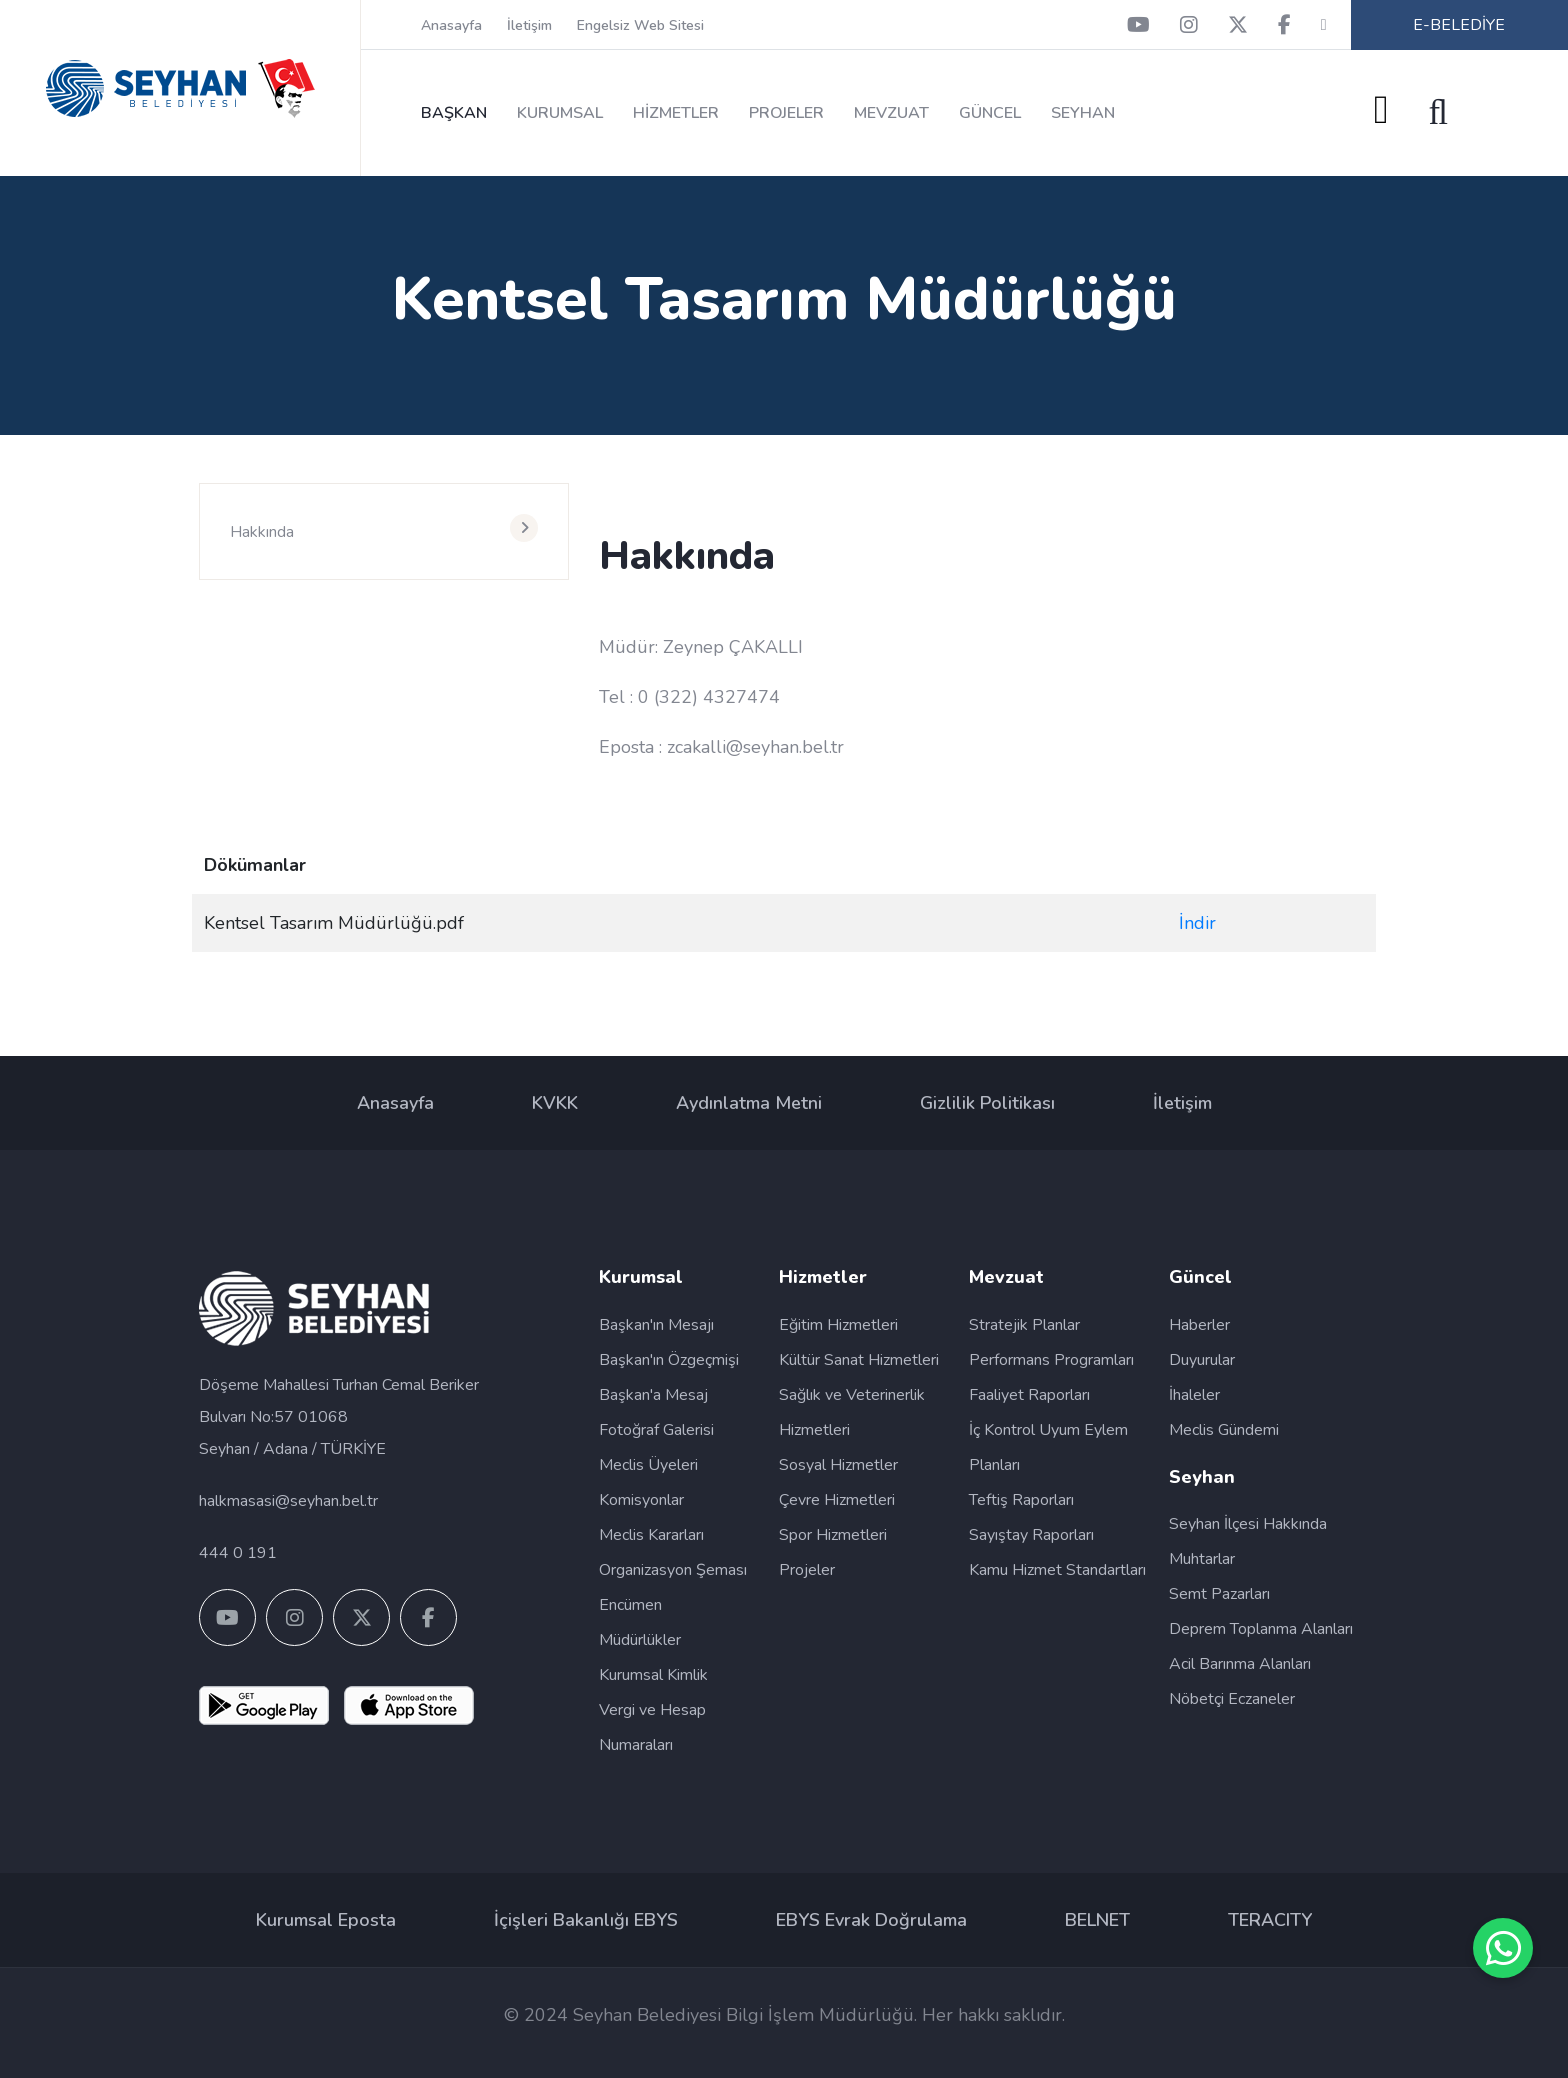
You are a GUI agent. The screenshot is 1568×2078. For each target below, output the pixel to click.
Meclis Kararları (651, 1535)
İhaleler (1194, 1395)
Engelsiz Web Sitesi (640, 25)
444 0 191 (238, 1553)
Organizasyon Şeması (673, 1570)
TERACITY (1270, 1920)
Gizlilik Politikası (987, 1103)
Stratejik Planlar (1024, 1325)
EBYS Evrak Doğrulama (871, 1920)
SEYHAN (1083, 113)
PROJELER (786, 113)
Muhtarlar (1202, 1559)
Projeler (807, 1570)
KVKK (555, 1103)
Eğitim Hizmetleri (838, 1325)
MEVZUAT (891, 113)
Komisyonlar (641, 1500)
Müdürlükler (640, 1640)
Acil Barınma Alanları (1240, 1664)
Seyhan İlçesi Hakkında (1248, 1524)
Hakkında (262, 532)
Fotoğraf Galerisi (656, 1430)
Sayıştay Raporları (1031, 1535)
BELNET (1097, 1920)
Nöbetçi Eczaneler (1232, 1699)
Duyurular (1202, 1360)
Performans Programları (1051, 1360)
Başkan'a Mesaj (653, 1395)
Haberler (1199, 1325)
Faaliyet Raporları (1029, 1395)
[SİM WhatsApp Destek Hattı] (1503, 1948)
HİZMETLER (676, 113)
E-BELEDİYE (1459, 25)
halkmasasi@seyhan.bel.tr (288, 1501)
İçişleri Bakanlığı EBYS (586, 1920)
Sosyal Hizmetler (838, 1465)
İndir (1197, 923)
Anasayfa (451, 25)
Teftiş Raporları (1021, 1500)
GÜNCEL (990, 113)
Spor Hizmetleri (833, 1535)
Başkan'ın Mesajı (656, 1325)
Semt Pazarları (1219, 1594)
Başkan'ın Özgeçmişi (669, 1360)
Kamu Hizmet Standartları (1057, 1570)
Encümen (630, 1605)
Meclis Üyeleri (648, 1465)
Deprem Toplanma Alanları (1261, 1629)
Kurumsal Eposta (326, 1920)
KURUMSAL (560, 113)
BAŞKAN (454, 113)
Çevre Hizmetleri (837, 1500)
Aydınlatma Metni (749, 1103)
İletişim (529, 25)
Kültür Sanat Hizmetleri (859, 1360)
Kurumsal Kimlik (653, 1675)
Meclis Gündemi (1224, 1430)
